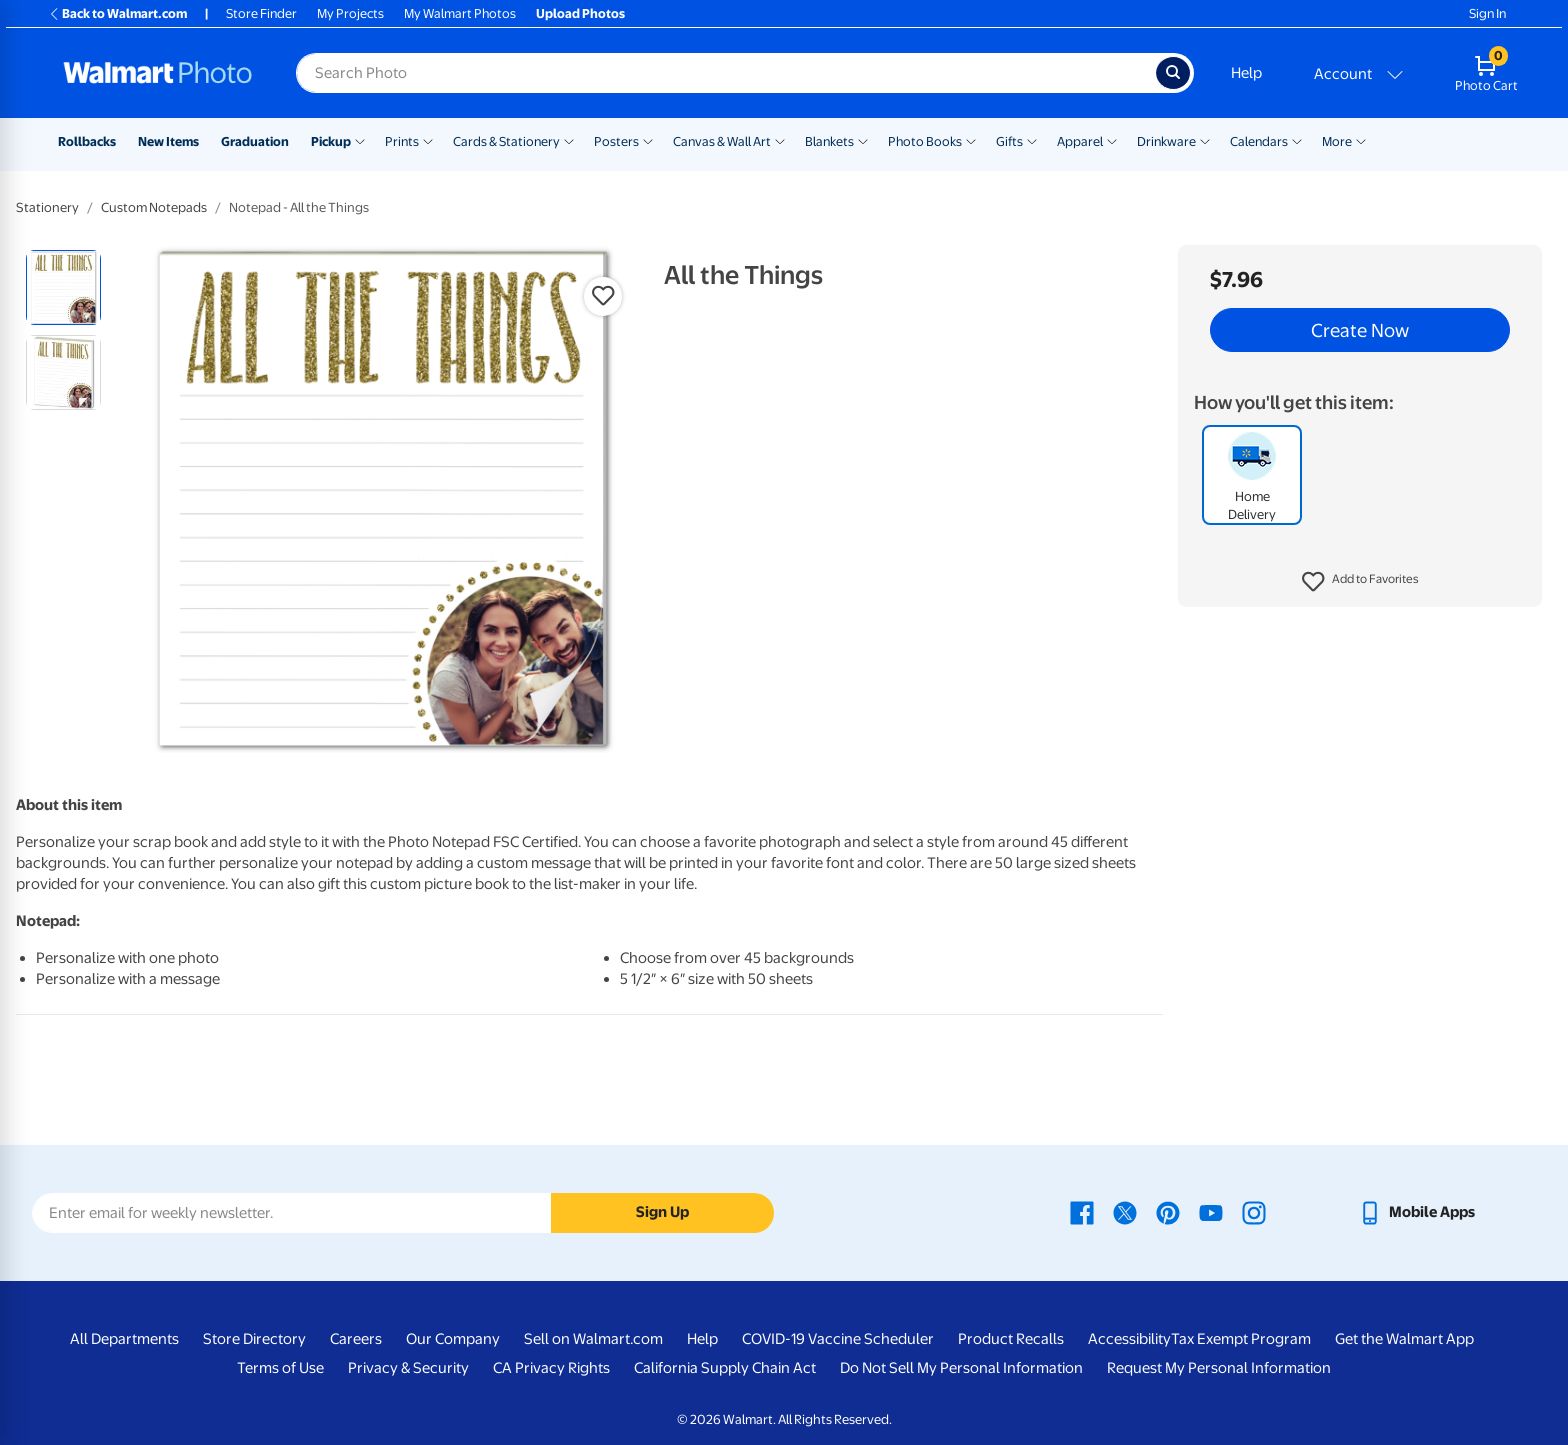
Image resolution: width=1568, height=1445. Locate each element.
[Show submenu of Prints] (428, 140)
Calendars (1259, 141)
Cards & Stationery (506, 141)
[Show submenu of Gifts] (1032, 140)
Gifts (1009, 141)
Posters (616, 141)
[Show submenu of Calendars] (1297, 140)
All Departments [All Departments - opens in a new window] (124, 1339)
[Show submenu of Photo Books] (971, 140)
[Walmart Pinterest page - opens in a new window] (1168, 1212)
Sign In (1487, 13)
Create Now (1360, 330)
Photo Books (925, 141)
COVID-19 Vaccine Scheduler (838, 1339)
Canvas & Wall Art (722, 141)
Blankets (829, 141)
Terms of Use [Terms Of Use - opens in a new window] (280, 1368)
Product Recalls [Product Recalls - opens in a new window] (1011, 1339)
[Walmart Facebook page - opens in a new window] (1082, 1212)
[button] (1360, 582)
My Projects (350, 13)
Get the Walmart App (1404, 1339)
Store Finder (261, 13)
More (1337, 141)
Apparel (1080, 141)
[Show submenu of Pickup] (360, 140)
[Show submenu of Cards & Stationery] (569, 140)
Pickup (331, 141)
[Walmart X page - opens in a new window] (1125, 1212)
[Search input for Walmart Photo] (726, 73)
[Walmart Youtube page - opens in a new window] (1211, 1212)
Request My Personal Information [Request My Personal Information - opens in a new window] (1219, 1368)
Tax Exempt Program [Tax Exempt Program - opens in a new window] (1241, 1339)
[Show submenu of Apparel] (1112, 140)
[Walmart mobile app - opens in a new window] (1416, 1212)
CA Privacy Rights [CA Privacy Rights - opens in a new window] (551, 1368)
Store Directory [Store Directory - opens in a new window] (254, 1339)
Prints (402, 141)
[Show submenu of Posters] (648, 140)
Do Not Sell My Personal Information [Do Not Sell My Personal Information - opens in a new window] (961, 1368)
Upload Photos (580, 13)
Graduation (255, 141)
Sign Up (662, 1212)
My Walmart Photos (460, 13)
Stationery (47, 207)
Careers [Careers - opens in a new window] (356, 1339)
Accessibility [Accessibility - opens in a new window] (1129, 1339)
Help (1246, 73)
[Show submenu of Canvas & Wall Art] (780, 140)
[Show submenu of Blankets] (863, 140)
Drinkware (1166, 141)
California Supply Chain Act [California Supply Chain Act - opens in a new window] (725, 1368)
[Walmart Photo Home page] (158, 73)
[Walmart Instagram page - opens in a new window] (1254, 1212)
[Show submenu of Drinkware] (1205, 140)
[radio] (63, 287)
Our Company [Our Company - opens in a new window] (453, 1339)
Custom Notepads (154, 207)
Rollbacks (87, 141)
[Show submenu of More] (1361, 140)
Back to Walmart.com (117, 13)
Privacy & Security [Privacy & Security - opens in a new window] (408, 1368)
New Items (168, 141)
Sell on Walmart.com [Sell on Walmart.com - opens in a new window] (593, 1339)
